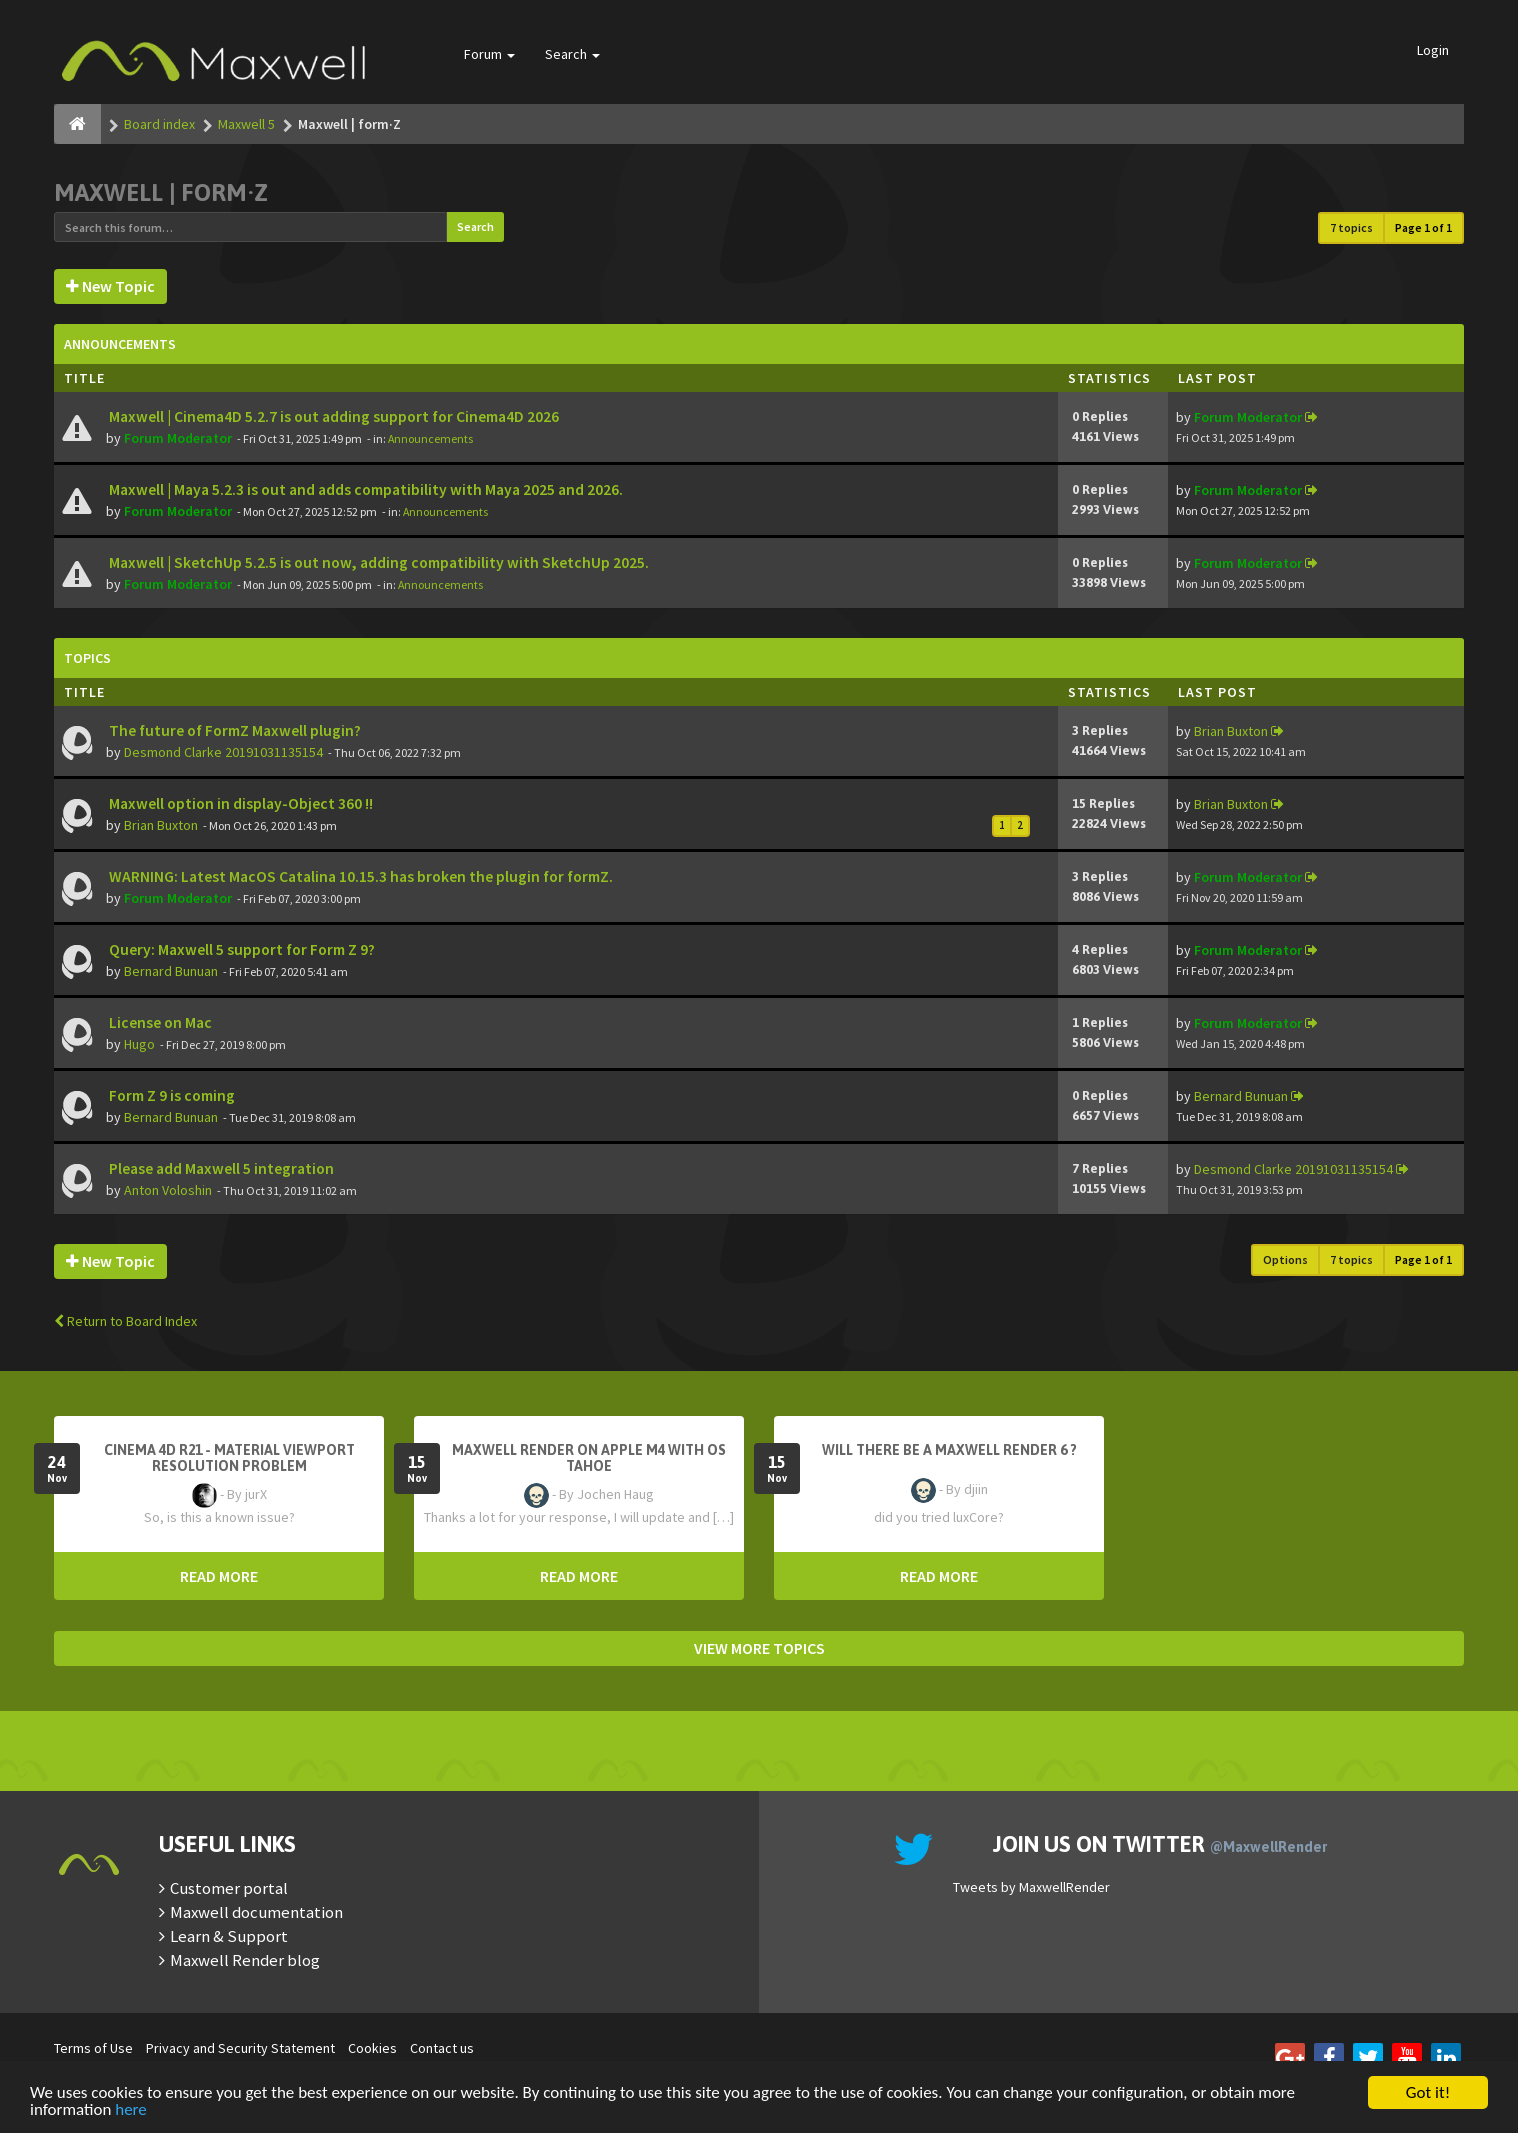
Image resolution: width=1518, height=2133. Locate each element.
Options (1285, 1259)
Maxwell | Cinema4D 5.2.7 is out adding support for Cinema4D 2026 (332, 416)
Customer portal (229, 1888)
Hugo (139, 1044)
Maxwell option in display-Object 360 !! (239, 803)
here (131, 2110)
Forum (489, 54)
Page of (1423, 227)
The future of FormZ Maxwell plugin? (233, 730)
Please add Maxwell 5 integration (220, 1168)
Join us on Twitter (1160, 1844)
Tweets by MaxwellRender (1031, 1887)
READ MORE (219, 1576)
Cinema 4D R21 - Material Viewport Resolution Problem (229, 1458)
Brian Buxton (1231, 731)
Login (1433, 50)
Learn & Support (229, 1936)
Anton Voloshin (168, 1190)
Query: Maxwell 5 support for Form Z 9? (240, 949)
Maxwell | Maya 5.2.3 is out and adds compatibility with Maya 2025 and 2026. (364, 489)
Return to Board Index (125, 1321)
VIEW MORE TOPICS (759, 1648)
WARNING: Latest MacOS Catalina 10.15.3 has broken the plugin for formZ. (359, 876)
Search (572, 54)
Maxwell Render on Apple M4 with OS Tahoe (589, 1458)
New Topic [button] (110, 286)
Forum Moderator (178, 438)
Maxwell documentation (256, 1912)
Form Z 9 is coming (170, 1095)
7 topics (1351, 227)
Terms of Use (93, 2048)
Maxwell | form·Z (161, 192)
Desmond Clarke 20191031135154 (223, 752)
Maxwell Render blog (245, 1960)
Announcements (430, 438)
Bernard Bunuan (171, 971)
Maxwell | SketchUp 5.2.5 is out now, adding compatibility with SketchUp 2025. (377, 562)
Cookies (372, 2048)
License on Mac (159, 1022)
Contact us (442, 2048)
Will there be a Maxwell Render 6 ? (949, 1450)
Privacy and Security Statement (240, 2048)
